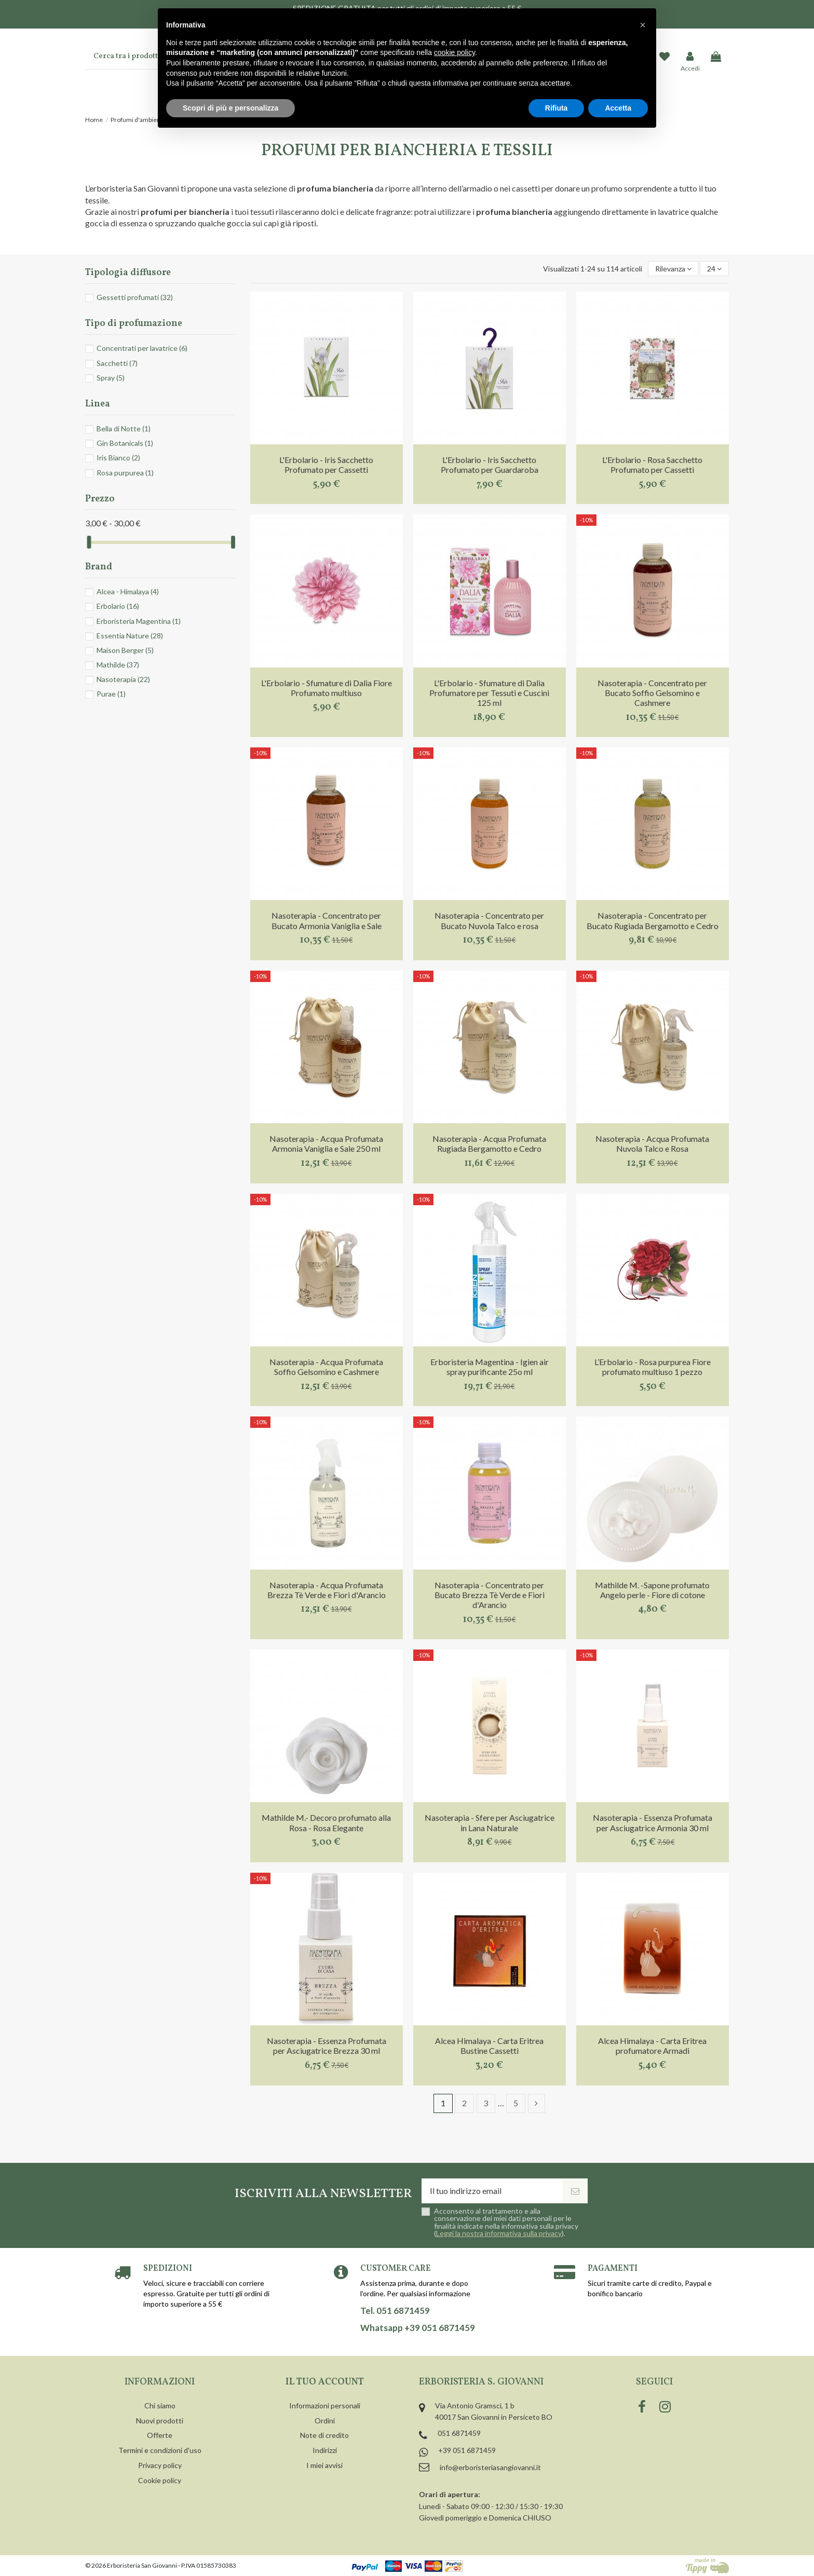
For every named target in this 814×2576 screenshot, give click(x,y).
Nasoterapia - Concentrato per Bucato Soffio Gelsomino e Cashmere (652, 692)
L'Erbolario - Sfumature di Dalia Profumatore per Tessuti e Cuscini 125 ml (489, 692)
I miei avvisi (324, 2465)
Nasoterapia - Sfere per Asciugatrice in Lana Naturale (489, 1822)
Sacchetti (117, 363)
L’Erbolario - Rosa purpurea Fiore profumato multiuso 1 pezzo (652, 1366)
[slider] (89, 542)
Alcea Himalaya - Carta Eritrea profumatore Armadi (652, 2045)
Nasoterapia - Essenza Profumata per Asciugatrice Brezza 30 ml (326, 2045)
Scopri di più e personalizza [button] (230, 108)
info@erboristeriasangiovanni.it (490, 2467)
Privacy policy (160, 2465)
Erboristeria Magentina (139, 621)
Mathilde (118, 664)
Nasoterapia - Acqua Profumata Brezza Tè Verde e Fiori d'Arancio (326, 1590)
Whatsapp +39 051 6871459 (417, 2328)
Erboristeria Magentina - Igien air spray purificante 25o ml (489, 1366)
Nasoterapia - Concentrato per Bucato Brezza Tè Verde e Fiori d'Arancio (490, 1595)
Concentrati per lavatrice (142, 348)
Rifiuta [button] (556, 108)
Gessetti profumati (135, 297)
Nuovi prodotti (159, 2420)
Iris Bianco (118, 457)
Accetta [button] (618, 108)
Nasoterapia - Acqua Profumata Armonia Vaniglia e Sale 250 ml (326, 1143)
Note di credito (324, 2435)
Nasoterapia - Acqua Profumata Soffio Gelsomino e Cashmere (326, 1366)
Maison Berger (125, 650)
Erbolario (118, 606)
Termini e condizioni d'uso (159, 2450)
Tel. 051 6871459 (395, 2311)
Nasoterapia (123, 679)
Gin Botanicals (125, 443)
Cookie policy (159, 2480)
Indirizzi (325, 2450)
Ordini (325, 2420)
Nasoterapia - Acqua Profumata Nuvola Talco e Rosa (652, 1143)
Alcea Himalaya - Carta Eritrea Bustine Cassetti (489, 2045)
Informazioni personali (324, 2405)
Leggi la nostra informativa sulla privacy (499, 2233)
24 (714, 268)
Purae (111, 693)
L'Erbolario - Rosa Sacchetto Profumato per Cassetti (652, 464)
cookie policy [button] (454, 52)
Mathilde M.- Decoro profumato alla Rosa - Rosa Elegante (326, 1822)
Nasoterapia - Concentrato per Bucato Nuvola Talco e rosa (489, 920)
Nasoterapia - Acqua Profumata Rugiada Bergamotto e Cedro (489, 1143)
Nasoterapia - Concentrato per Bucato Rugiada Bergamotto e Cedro (652, 920)
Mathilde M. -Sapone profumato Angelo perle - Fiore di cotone (652, 1590)
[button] (642, 25)
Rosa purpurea (125, 472)
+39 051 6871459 (467, 2450)
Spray (111, 377)
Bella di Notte (124, 428)
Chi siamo (159, 2405)
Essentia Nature (130, 635)
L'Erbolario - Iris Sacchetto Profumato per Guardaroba (489, 464)
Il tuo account (325, 2382)
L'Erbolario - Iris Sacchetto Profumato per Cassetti (326, 464)
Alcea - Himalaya (128, 591)
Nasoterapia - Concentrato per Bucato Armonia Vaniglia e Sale (327, 920)
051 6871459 (459, 2433)
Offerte (159, 2435)
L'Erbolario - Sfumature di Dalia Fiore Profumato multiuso (326, 688)
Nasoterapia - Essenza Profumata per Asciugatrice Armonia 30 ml (652, 1822)
